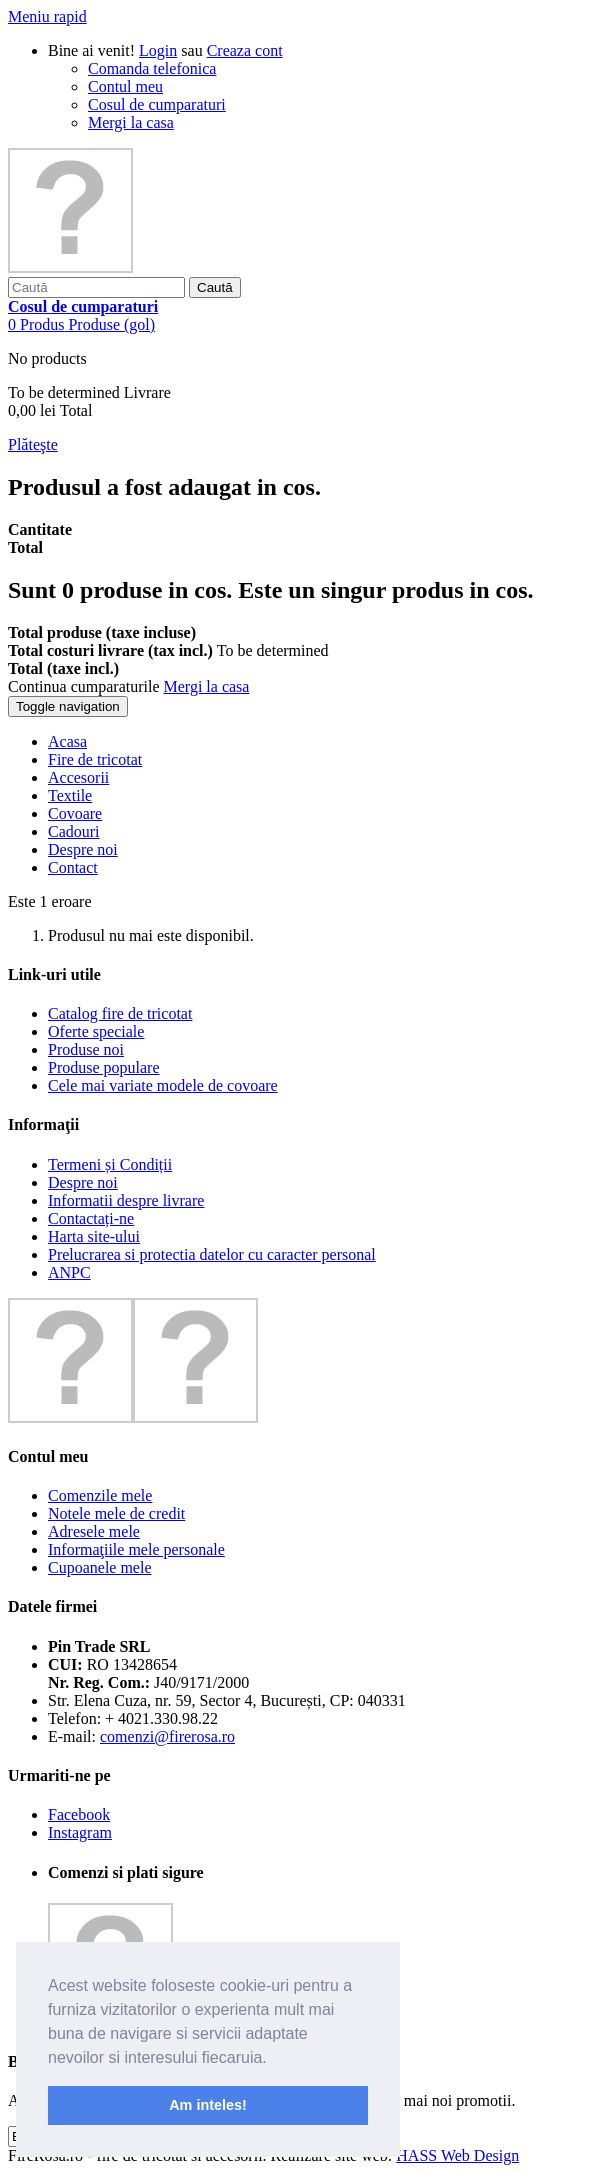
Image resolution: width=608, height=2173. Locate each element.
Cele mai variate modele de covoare (163, 1085)
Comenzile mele (100, 1495)
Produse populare (104, 1067)
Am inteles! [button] (208, 2105)
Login (158, 50)
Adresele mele (94, 1531)
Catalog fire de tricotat (120, 1013)
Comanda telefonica (152, 68)
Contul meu (125, 86)
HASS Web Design (457, 2155)
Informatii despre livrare (126, 1200)
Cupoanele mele (100, 1567)
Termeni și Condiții (110, 1164)
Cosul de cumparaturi (157, 104)
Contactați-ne (91, 1218)
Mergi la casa (131, 122)
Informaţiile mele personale (136, 1549)
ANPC (69, 1272)
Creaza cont (245, 50)
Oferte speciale (96, 1031)
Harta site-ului (94, 1236)
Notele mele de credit (116, 1513)
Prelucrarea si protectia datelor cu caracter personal (212, 1254)
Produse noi (86, 1049)
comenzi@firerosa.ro (167, 1736)
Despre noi (83, 1182)
